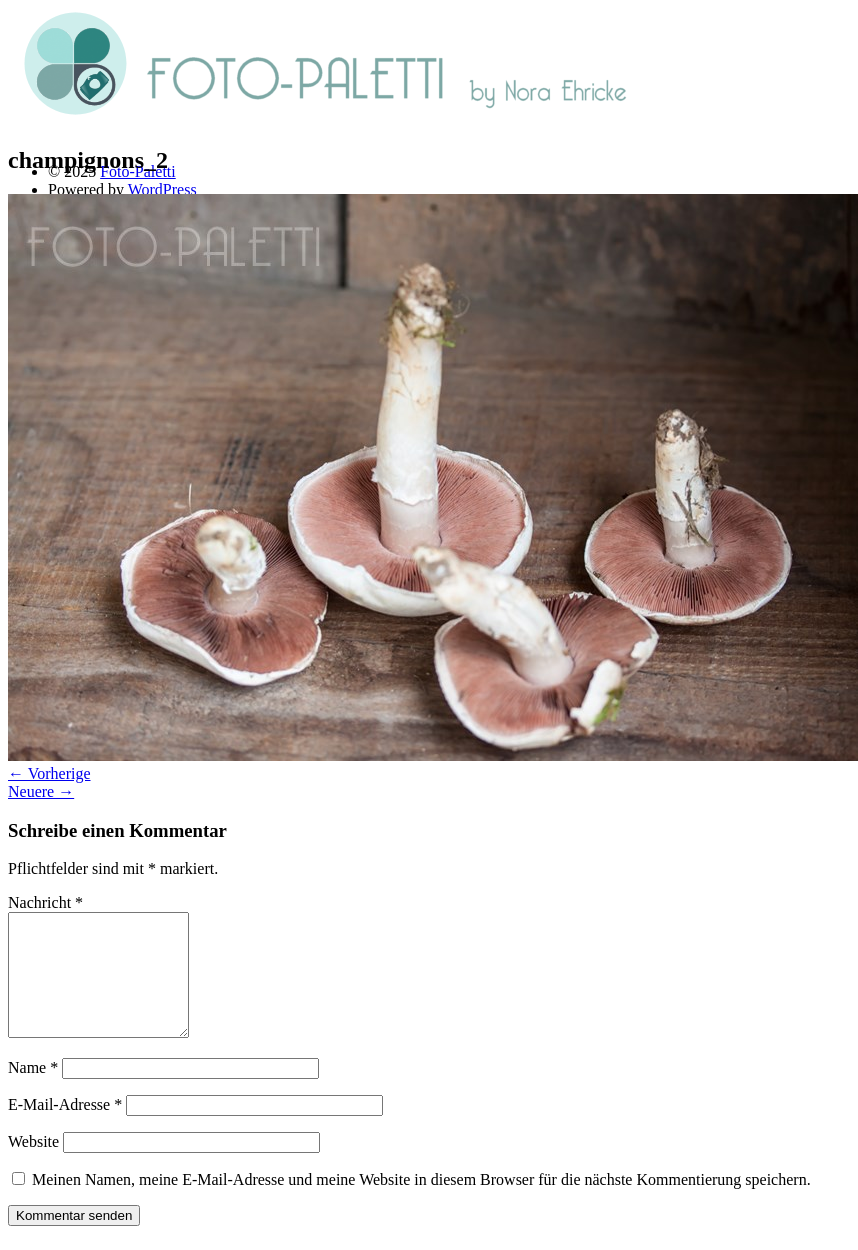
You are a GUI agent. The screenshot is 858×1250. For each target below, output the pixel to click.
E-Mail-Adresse (65, 1128)
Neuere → (41, 791)
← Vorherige (49, 773)
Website (33, 1165)
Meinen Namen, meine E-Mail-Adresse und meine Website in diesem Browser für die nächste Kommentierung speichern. (421, 1203)
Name (33, 1091)
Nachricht (45, 902)
